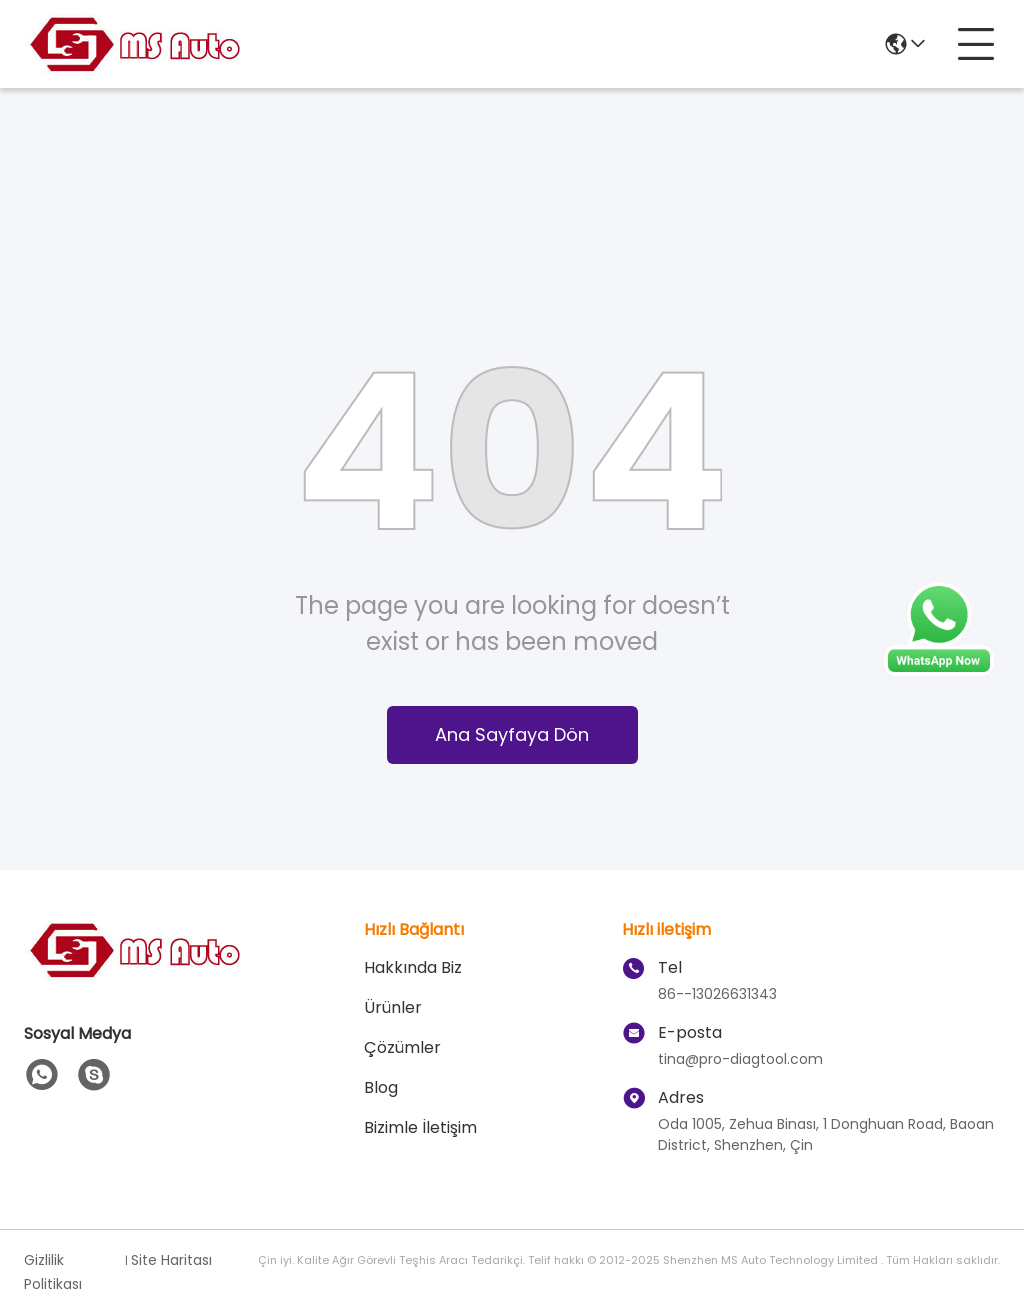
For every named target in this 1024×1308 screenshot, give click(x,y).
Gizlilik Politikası (53, 1272)
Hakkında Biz (413, 967)
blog (381, 1087)
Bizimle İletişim (420, 1127)
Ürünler (393, 1007)
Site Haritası (171, 1260)
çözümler (402, 1047)
